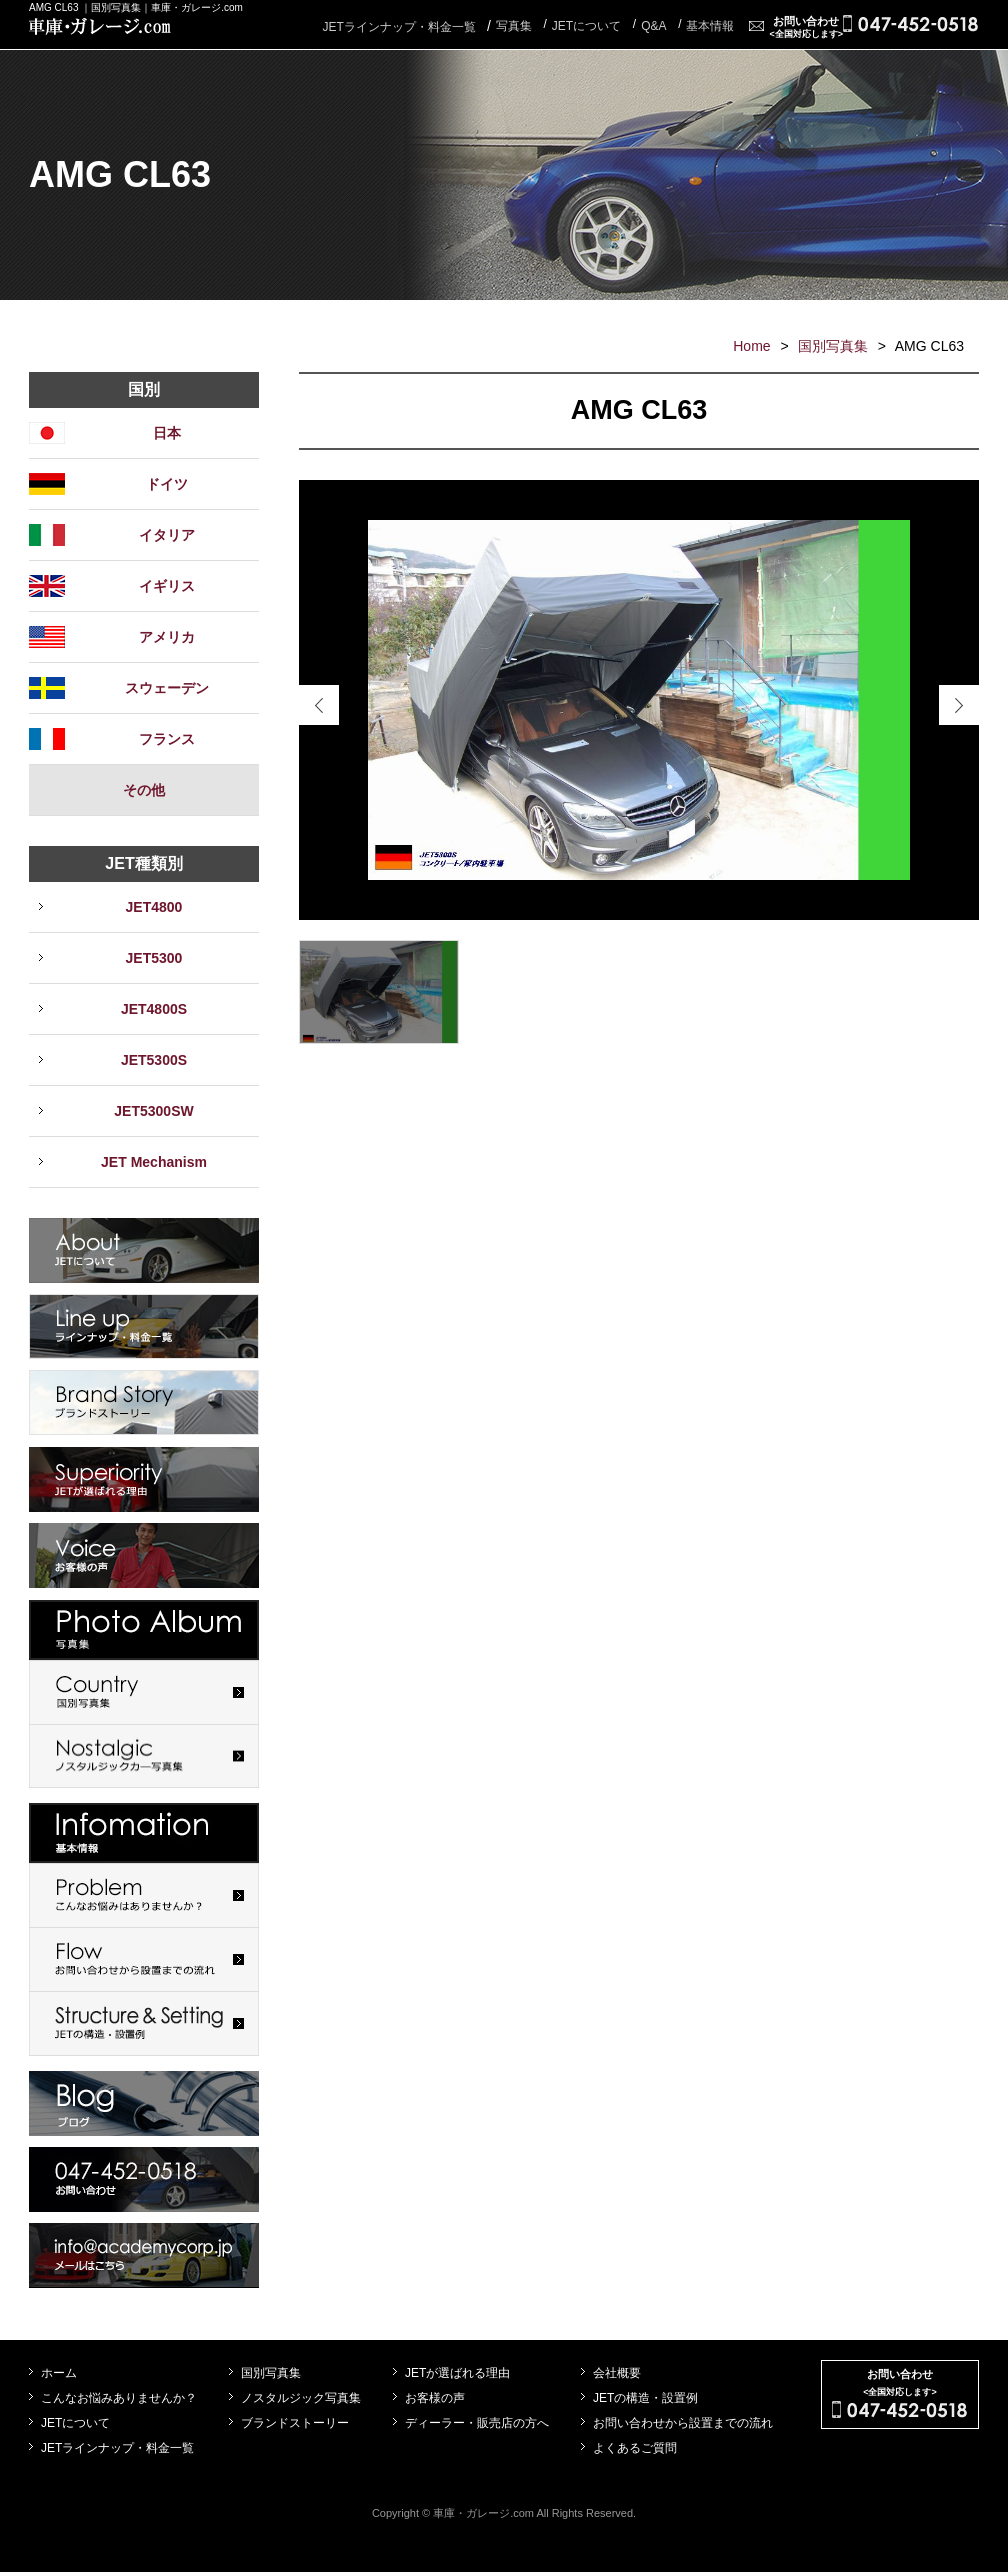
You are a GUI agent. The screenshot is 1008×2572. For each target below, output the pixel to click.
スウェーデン (167, 688)
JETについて (75, 2423)
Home (751, 346)
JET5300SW (153, 1111)
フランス (167, 739)
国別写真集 (833, 346)
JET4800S (154, 1009)
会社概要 (617, 2373)
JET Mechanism (154, 1162)
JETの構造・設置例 (645, 2398)
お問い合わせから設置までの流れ (683, 2423)
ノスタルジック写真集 (301, 2398)
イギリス (167, 586)
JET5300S (154, 1060)
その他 (144, 790)
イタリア (167, 535)
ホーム (59, 2373)
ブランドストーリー (295, 2423)
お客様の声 (435, 2398)
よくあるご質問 (635, 2448)
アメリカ (167, 637)
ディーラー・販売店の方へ (477, 2423)
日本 (167, 433)
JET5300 (154, 958)
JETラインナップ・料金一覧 (398, 27)
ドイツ (167, 484)
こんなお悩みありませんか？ (119, 2398)
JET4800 (154, 907)
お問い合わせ (806, 27)
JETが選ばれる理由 (457, 2373)
